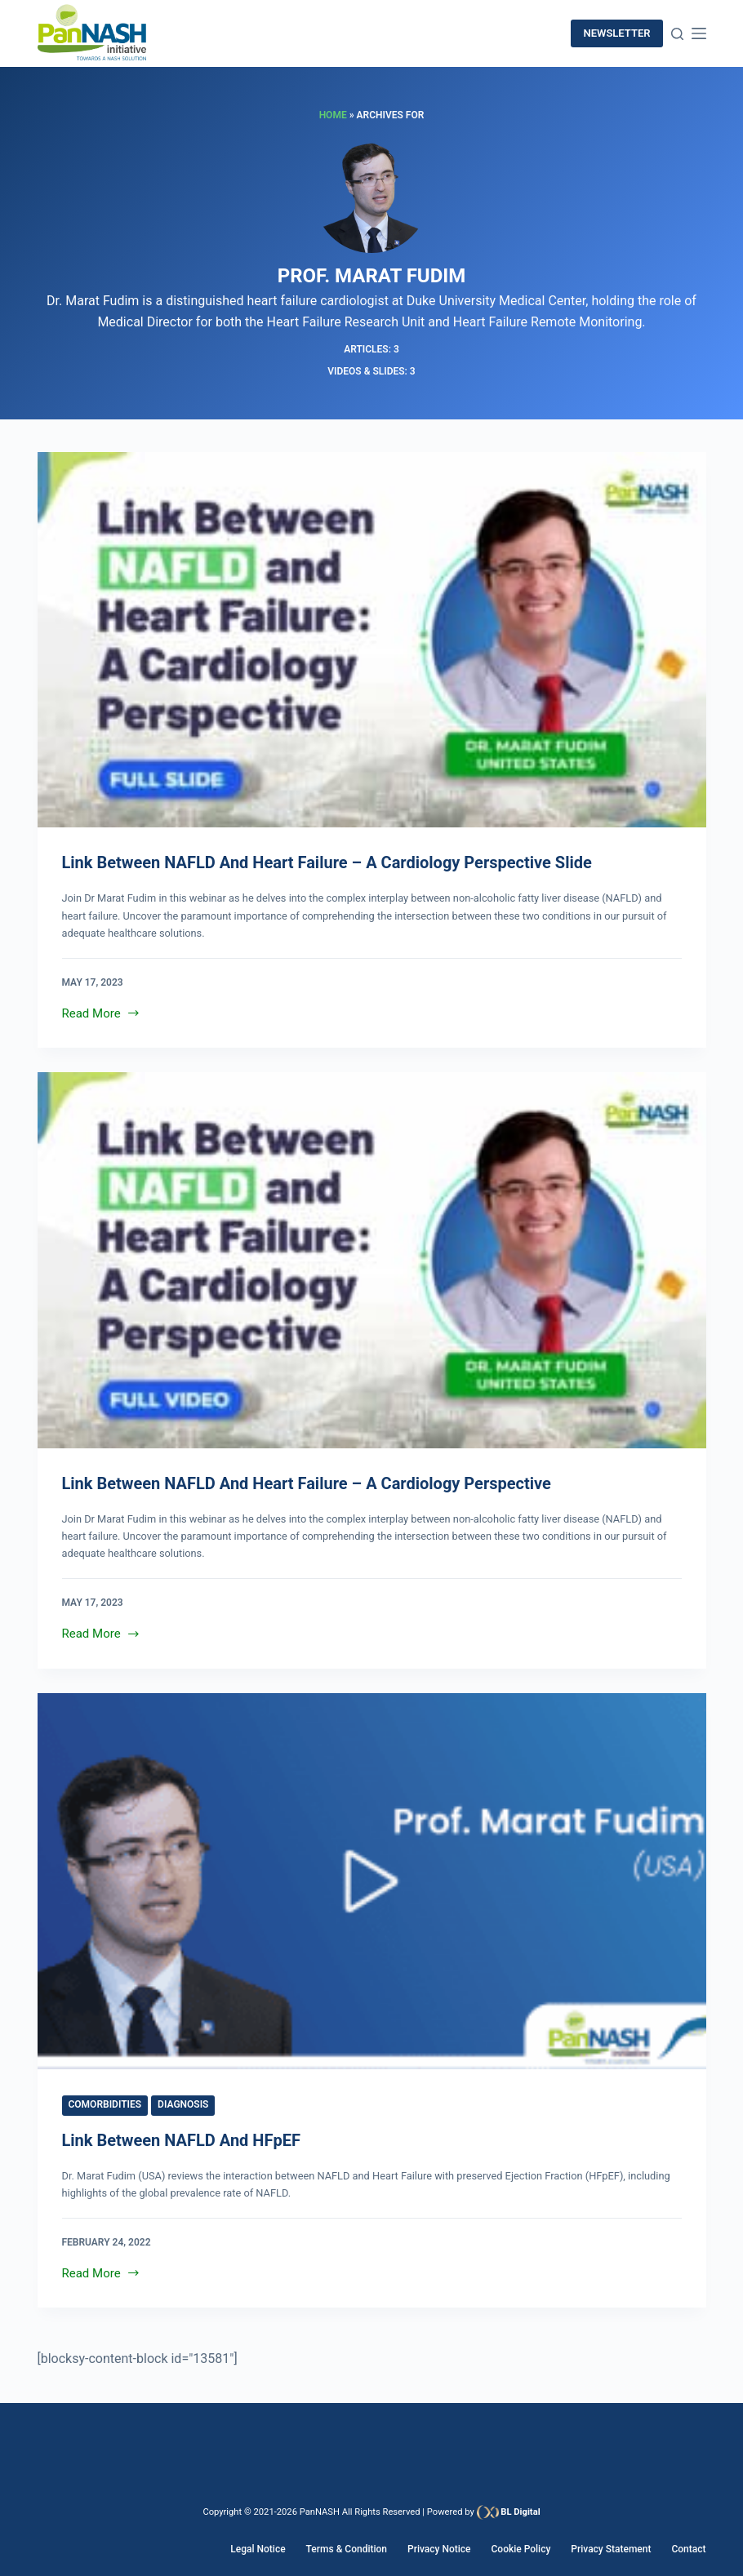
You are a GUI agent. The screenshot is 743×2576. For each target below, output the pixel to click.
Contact (688, 2549)
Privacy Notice (438, 2549)
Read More (101, 1012)
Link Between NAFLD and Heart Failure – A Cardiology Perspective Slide (327, 862)
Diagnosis (183, 2104)
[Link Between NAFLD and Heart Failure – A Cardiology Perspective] (372, 1260)
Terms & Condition (346, 2549)
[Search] (677, 34)
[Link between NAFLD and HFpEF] (372, 1881)
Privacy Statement (611, 2549)
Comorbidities (105, 2104)
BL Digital (520, 2512)
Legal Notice (257, 2549)
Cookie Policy (520, 2549)
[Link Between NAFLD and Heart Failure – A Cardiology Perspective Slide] (372, 640)
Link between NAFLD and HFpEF (181, 2140)
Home (333, 115)
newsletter (616, 33)
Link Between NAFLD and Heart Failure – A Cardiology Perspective (306, 1483)
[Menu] (699, 33)
